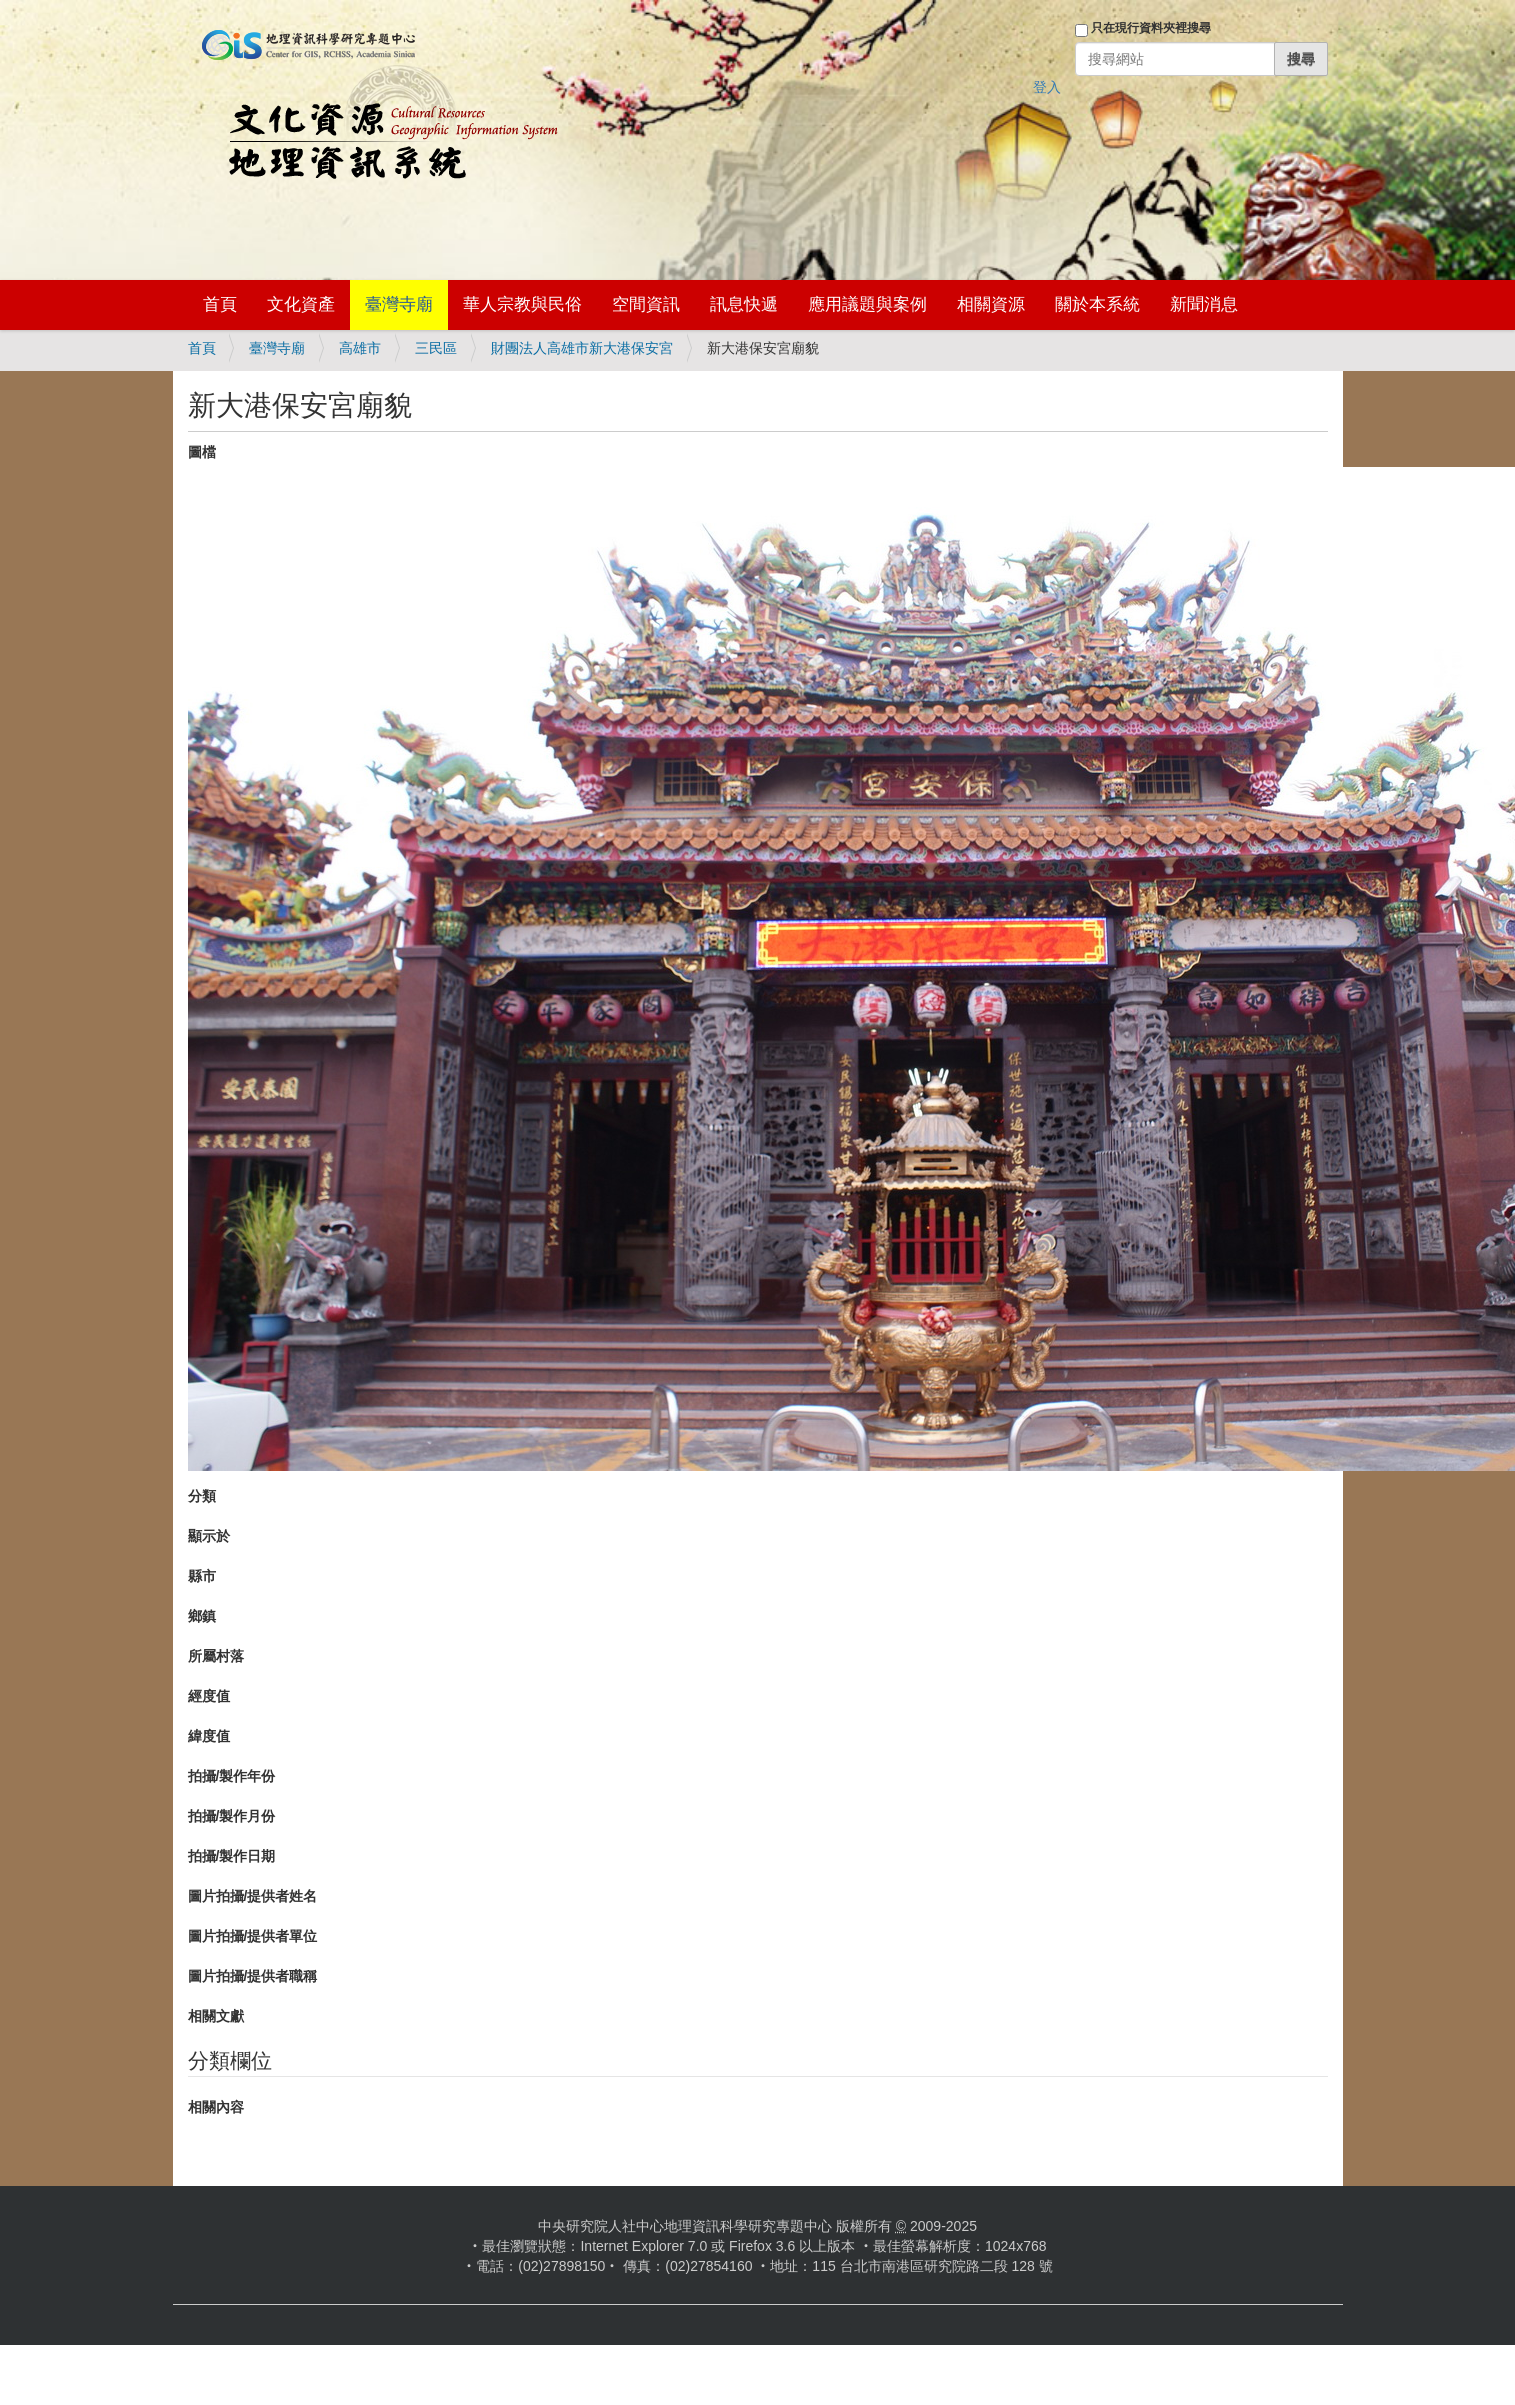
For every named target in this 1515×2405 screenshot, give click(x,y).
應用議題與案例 (867, 304)
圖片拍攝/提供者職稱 (253, 1976)
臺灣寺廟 (399, 304)
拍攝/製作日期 (232, 1856)
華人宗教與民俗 (522, 304)
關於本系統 (1097, 304)
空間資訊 (646, 304)
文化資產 (301, 304)
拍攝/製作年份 (232, 1776)
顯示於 (209, 1536)
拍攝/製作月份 (232, 1816)
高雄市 (360, 348)
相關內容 (216, 2107)
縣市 (202, 1576)
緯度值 (209, 1736)
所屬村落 (216, 1656)
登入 (1047, 87)
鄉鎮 (202, 1616)
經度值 (209, 1696)
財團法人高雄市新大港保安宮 (582, 348)
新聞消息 (1204, 304)
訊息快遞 (744, 304)
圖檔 (202, 452)
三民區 (436, 348)
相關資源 (991, 304)
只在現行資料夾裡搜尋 (1151, 28)
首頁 (220, 304)
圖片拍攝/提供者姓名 (253, 1896)
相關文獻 (216, 2016)
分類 (202, 1496)
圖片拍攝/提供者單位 (253, 1936)
